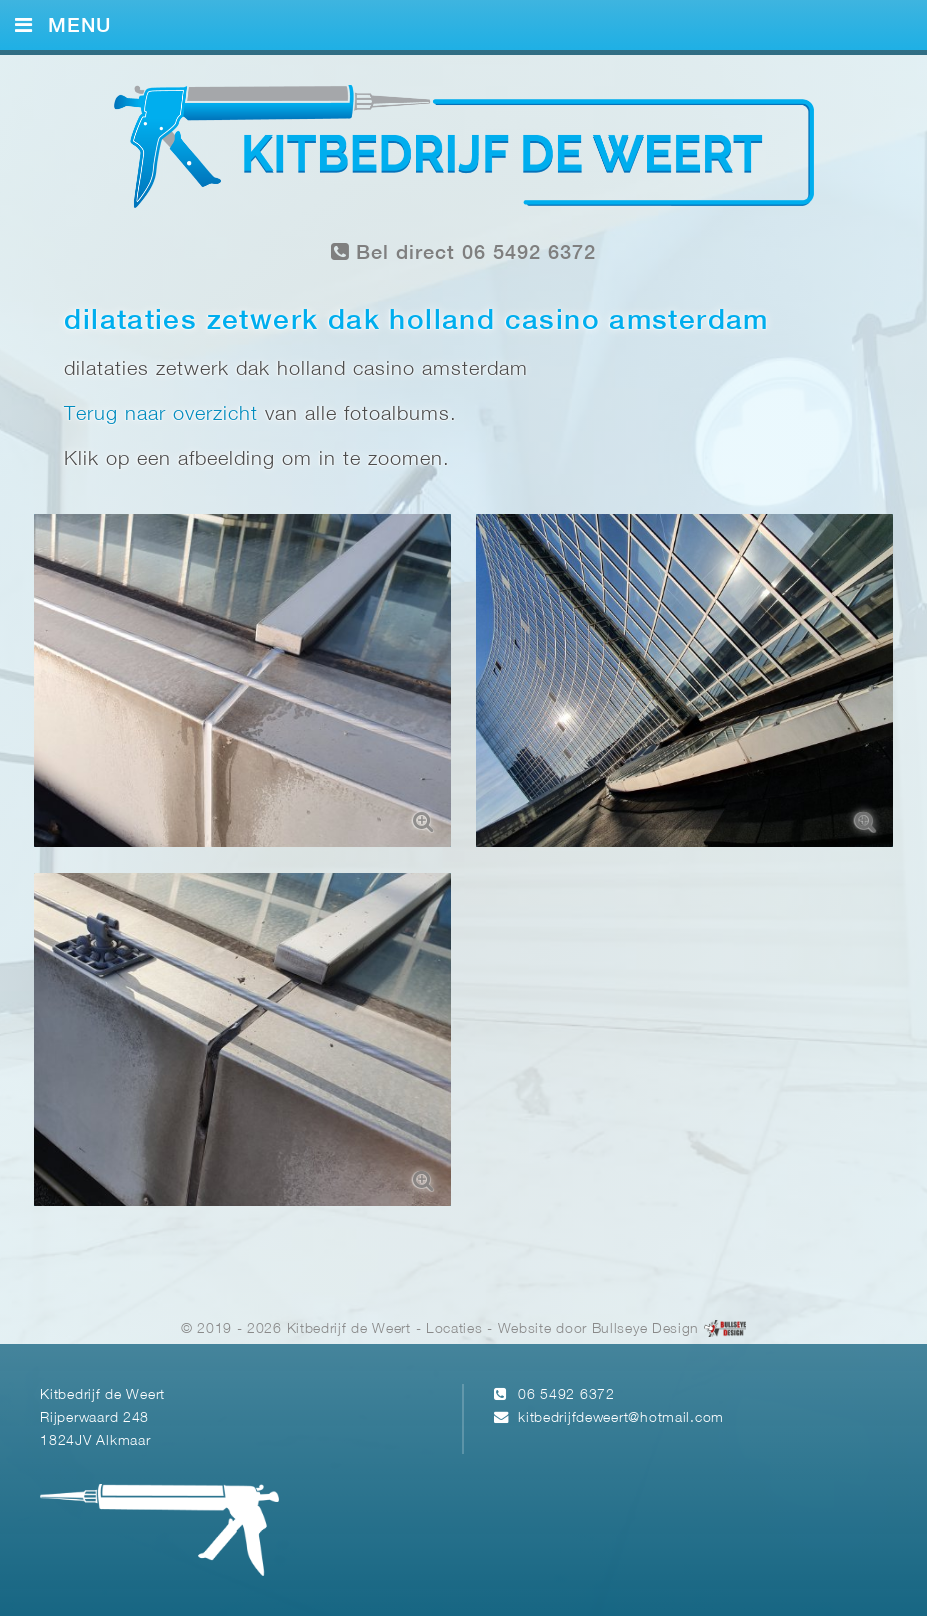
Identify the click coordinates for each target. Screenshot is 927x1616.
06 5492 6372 (566, 1395)
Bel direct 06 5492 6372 (464, 252)
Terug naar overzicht (161, 415)
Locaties (454, 1329)
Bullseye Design (645, 1329)
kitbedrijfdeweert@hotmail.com (621, 1418)
